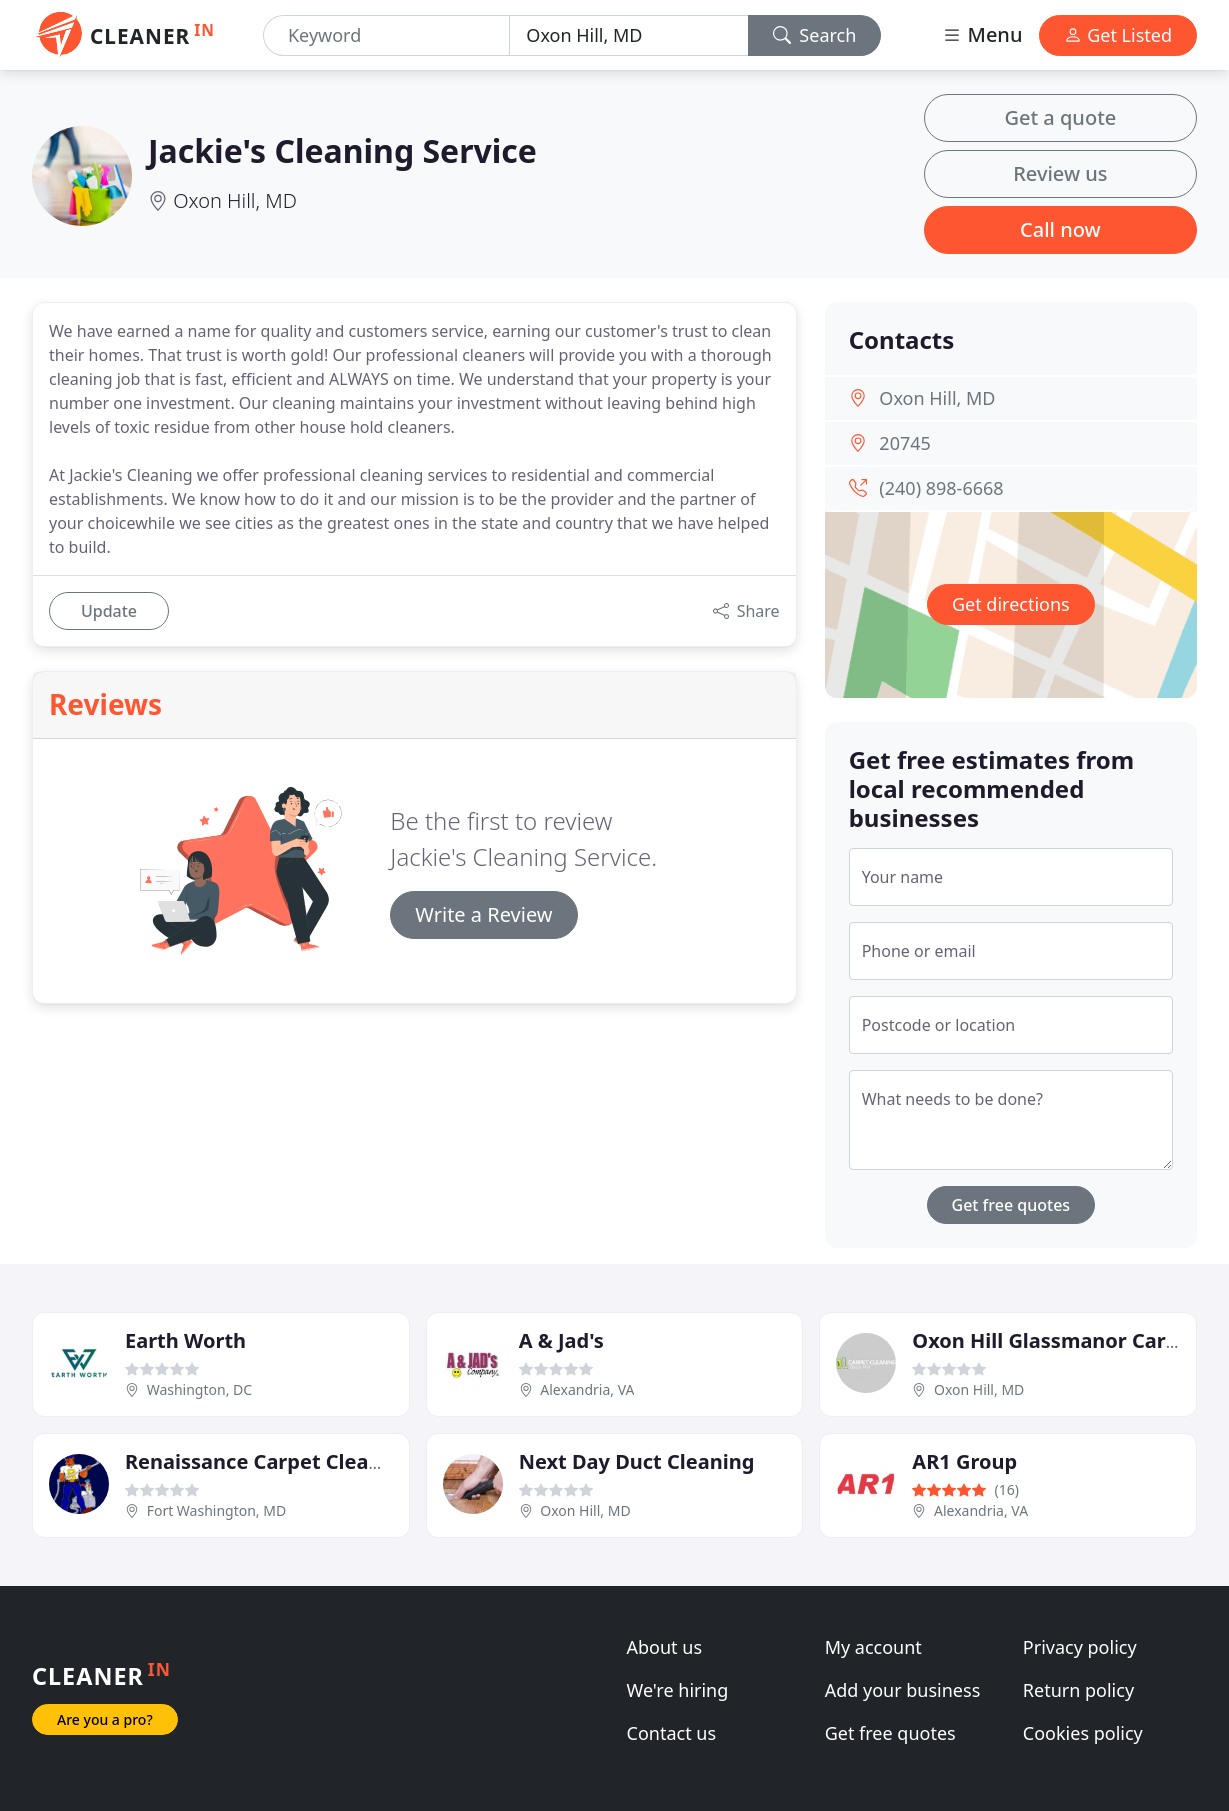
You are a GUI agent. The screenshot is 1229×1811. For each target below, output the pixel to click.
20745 (904, 443)
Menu (982, 34)
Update (109, 611)
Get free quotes (1011, 1205)
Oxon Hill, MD (235, 200)
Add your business (903, 1690)
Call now (1060, 229)
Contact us (672, 1733)
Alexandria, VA (587, 1389)
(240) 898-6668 (941, 488)
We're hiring (678, 1690)
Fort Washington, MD (217, 1510)
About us (665, 1647)
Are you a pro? (105, 1719)
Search (815, 35)
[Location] (628, 35)
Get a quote (1060, 117)
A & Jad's (561, 1340)
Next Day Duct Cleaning (637, 1461)
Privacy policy (1080, 1647)
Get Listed (1118, 35)
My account (873, 1647)
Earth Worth (185, 1340)
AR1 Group (964, 1461)
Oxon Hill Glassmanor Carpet (1055, 1340)
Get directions (1011, 604)
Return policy (1078, 1690)
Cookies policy (1083, 1733)
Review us (1060, 173)
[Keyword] (386, 35)
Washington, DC (199, 1389)
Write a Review (483, 914)
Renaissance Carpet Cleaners (268, 1461)
